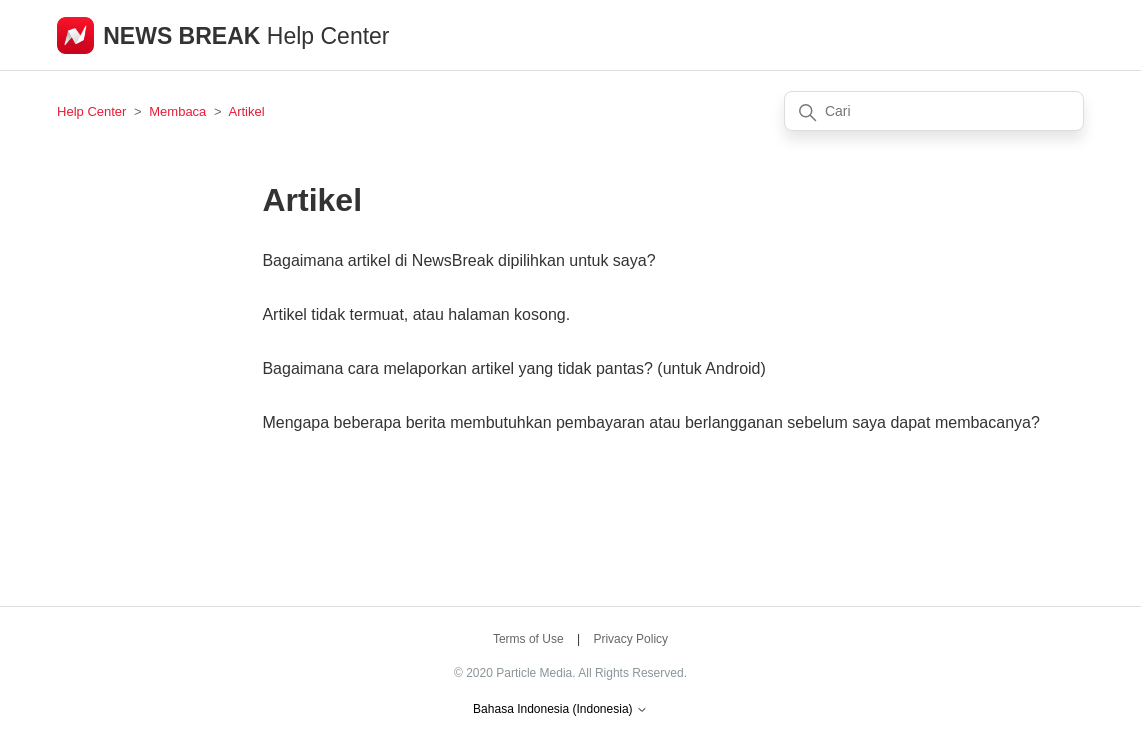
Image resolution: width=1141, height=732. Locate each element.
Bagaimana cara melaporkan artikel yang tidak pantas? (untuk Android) (513, 368)
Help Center (91, 111)
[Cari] (934, 111)
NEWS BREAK (185, 36)
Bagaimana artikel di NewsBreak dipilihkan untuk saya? (458, 260)
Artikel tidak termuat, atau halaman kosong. (416, 314)
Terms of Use (528, 639)
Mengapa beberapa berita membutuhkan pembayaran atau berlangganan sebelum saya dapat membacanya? (650, 422)
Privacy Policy (630, 639)
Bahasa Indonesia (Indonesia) (560, 709)
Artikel (246, 111)
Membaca (177, 111)
